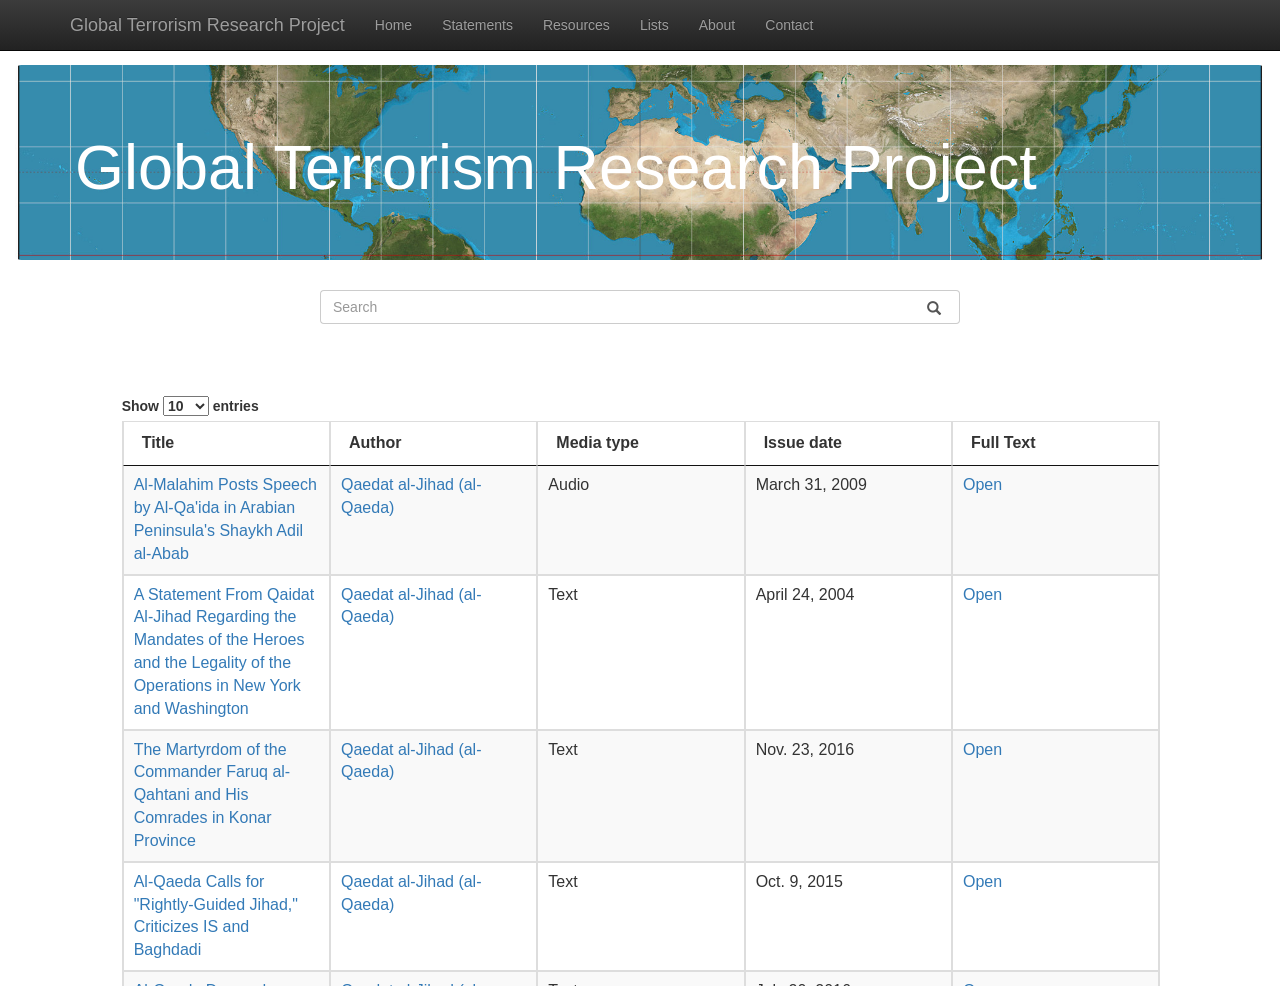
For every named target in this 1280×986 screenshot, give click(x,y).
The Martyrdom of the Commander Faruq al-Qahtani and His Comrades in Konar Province (212, 795)
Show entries (190, 406)
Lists (654, 25)
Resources (576, 25)
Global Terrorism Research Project (207, 25)
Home (393, 25)
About (717, 25)
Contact (789, 25)
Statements (477, 25)
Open (985, 484)
